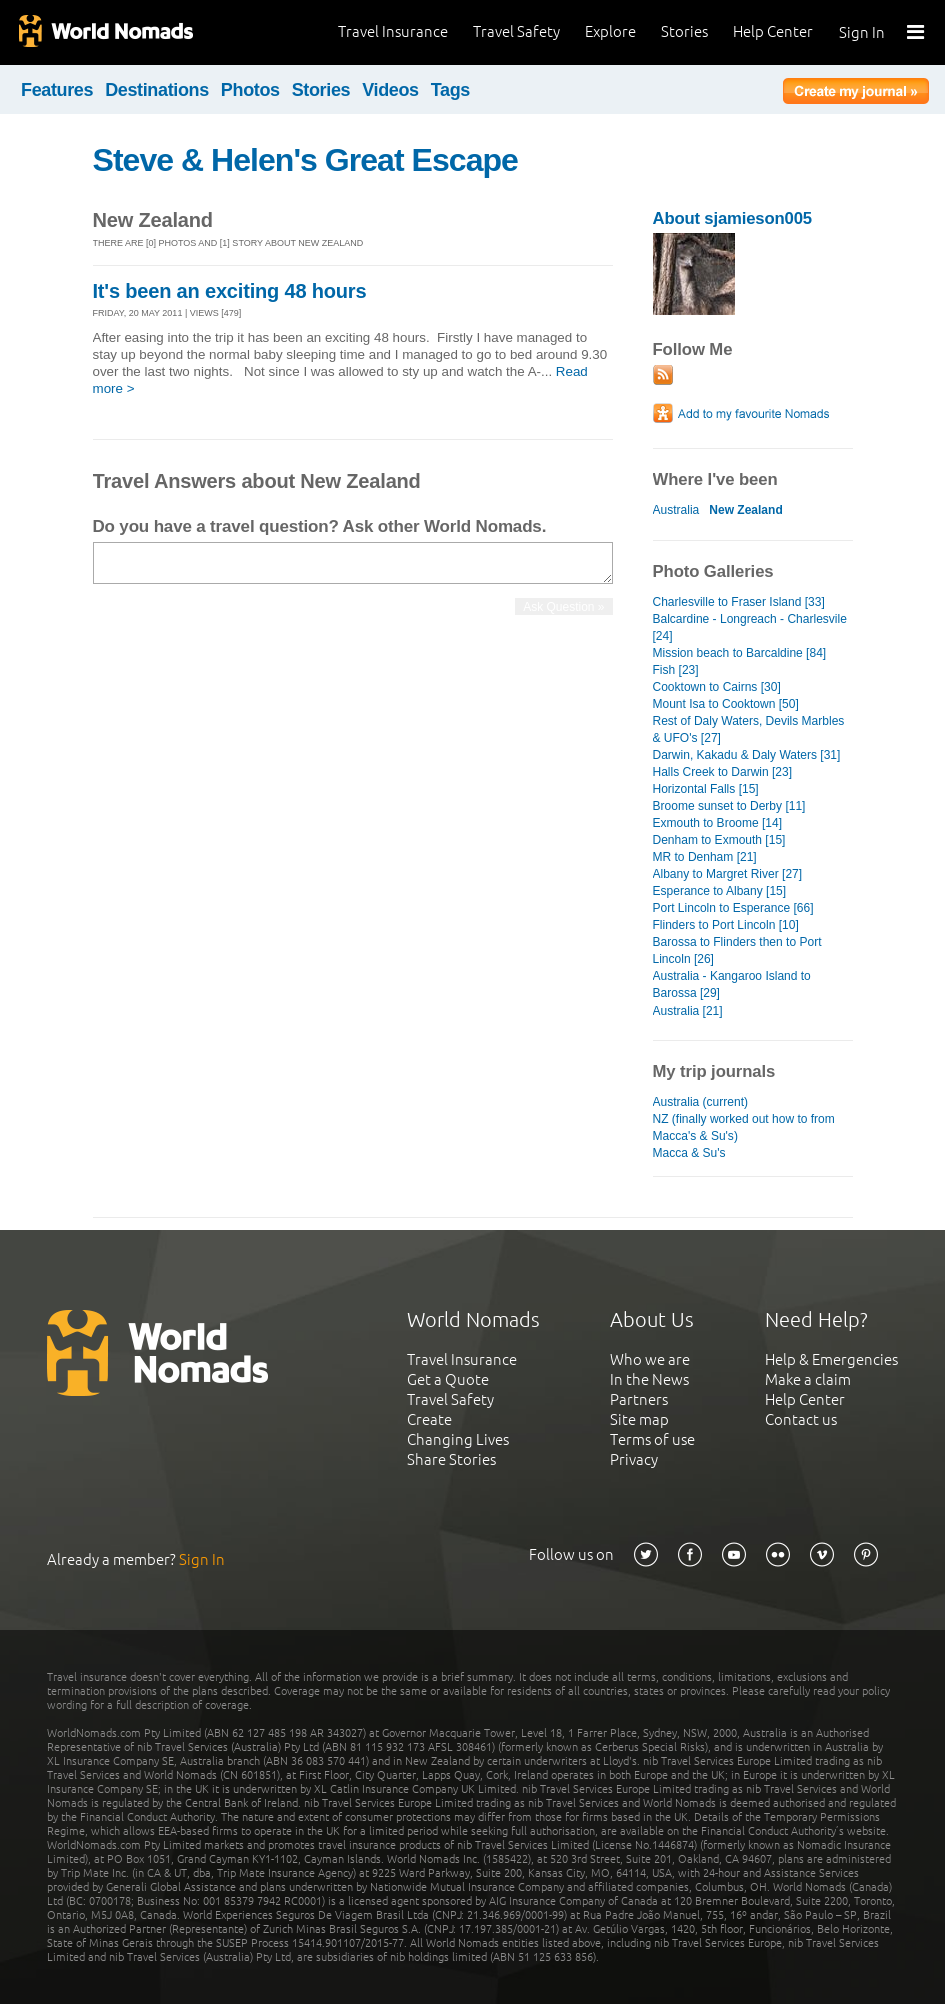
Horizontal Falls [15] (706, 789)
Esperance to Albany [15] (720, 891)
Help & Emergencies (831, 1359)
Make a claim (808, 1379)
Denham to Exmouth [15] (719, 840)
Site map (639, 1419)
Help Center (773, 31)
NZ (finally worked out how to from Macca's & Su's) (744, 1127)
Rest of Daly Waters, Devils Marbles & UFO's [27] (749, 729)
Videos (390, 90)
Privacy (634, 1459)
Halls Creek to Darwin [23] (723, 772)
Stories (684, 31)
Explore (610, 31)
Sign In (862, 32)
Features (57, 90)
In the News (649, 1379)
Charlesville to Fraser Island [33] (739, 602)
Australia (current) (701, 1102)
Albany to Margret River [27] (728, 874)
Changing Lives (458, 1439)
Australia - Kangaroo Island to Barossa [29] (732, 984)
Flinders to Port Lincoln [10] (726, 925)
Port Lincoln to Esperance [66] (733, 908)
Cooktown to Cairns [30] (717, 687)
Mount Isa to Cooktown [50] (726, 704)
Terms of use (652, 1439)
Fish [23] (676, 670)
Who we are (650, 1359)
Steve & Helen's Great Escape (305, 160)
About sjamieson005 (732, 218)
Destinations (157, 90)
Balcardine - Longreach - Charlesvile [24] (750, 627)
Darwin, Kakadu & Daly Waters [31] (747, 755)
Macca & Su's (689, 1153)
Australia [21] (688, 1011)
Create (429, 1419)
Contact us (801, 1419)
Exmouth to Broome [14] (718, 823)
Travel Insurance (393, 31)
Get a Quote (448, 1379)
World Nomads (105, 32)
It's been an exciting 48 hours (230, 291)
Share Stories (451, 1459)
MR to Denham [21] (705, 857)
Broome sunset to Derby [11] (729, 806)
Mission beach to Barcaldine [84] (740, 653)
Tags (450, 90)
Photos (250, 90)
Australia (676, 510)
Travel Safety (516, 31)
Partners (639, 1399)
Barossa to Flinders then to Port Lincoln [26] (737, 950)
